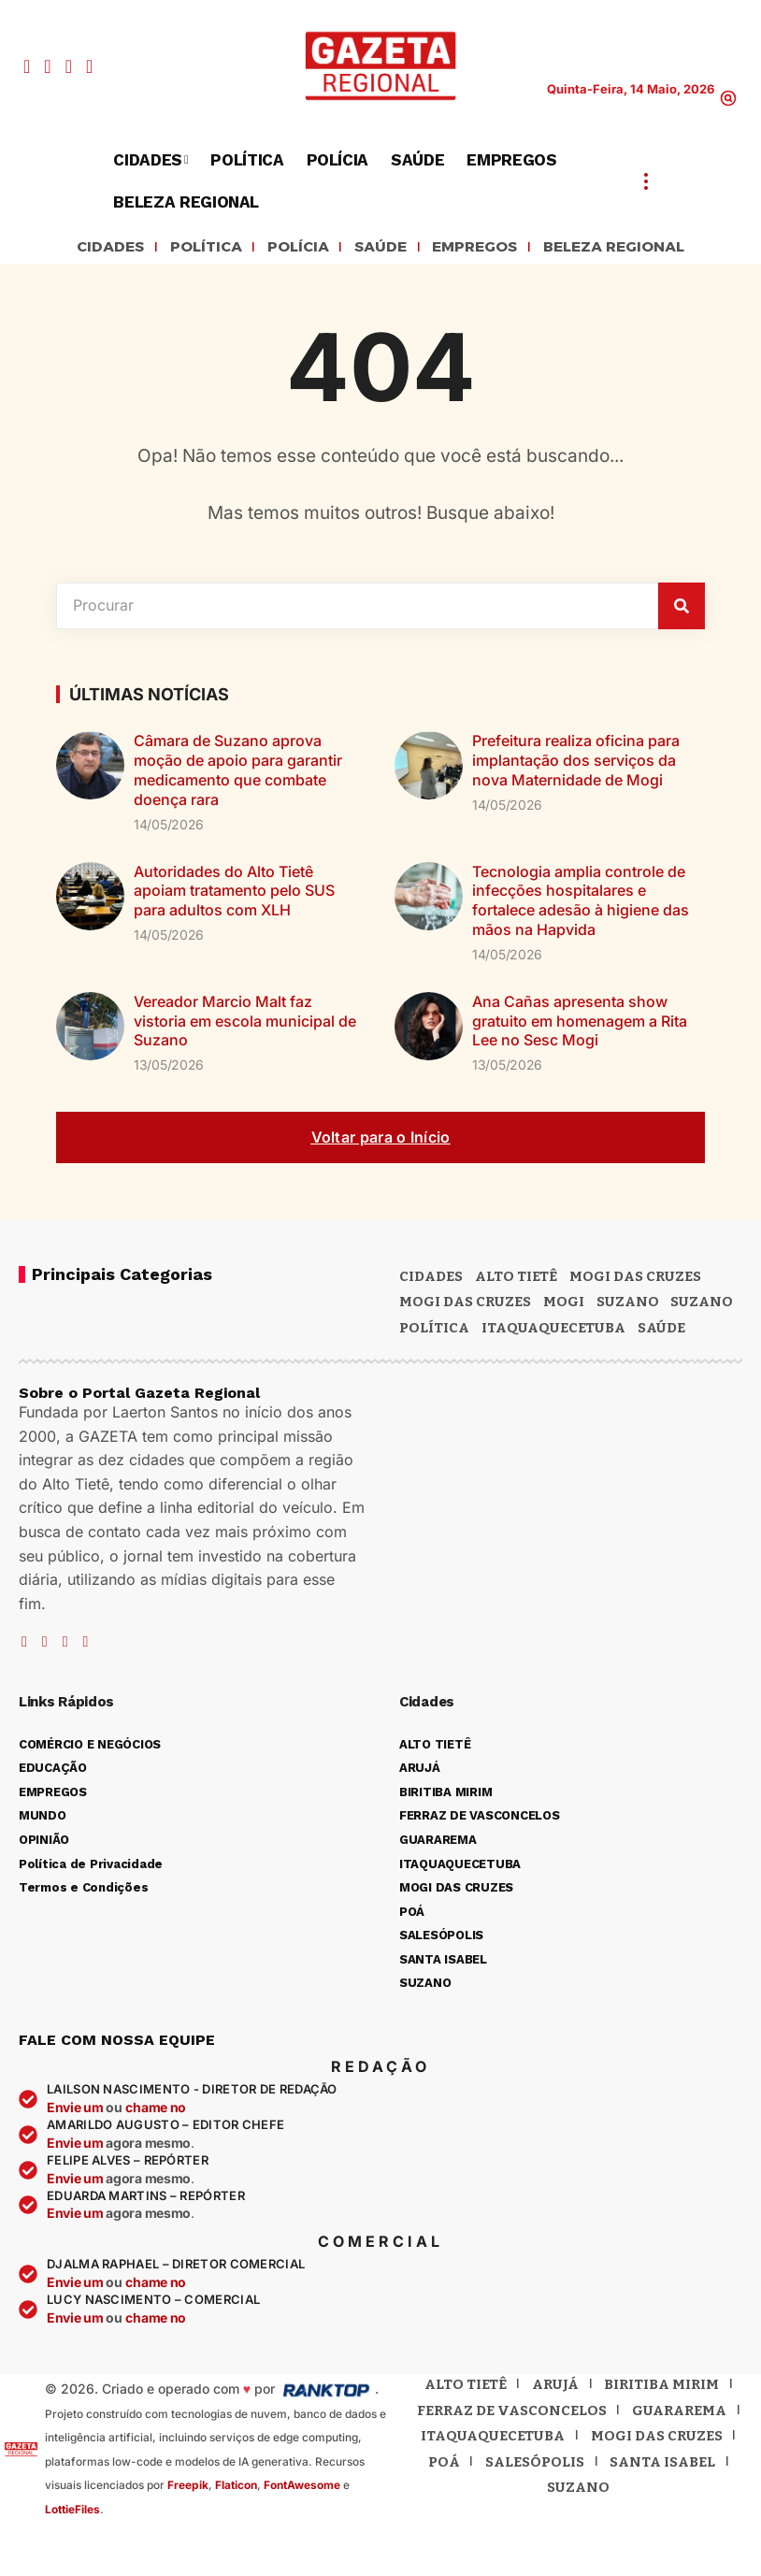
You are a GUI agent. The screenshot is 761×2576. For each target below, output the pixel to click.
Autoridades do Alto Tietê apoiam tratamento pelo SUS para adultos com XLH (234, 894)
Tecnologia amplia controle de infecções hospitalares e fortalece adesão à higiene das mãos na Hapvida (580, 903)
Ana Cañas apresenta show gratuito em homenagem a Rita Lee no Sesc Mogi (579, 1024)
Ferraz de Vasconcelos (512, 2413)
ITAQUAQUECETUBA (553, 1330)
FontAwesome (302, 2488)
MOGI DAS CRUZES (635, 1279)
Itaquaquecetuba (493, 2438)
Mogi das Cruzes (465, 1304)
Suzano (627, 1304)
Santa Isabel (662, 2464)
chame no (155, 2110)
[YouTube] (47, 66)
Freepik (187, 2488)
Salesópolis (534, 2464)
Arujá (555, 2387)
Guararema (679, 2413)
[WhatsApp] (89, 66)
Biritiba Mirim (661, 2387)
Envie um (76, 2110)
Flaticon (236, 2488)
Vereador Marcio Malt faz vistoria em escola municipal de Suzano (245, 1024)
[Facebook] (27, 66)
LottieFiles (72, 2512)
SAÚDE (376, 248)
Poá (444, 2464)
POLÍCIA (286, 248)
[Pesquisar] (681, 608)
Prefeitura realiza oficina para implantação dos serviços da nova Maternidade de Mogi (576, 764)
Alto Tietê (516, 1279)
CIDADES (80, 248)
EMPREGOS (481, 248)
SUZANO (701, 1304)
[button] (728, 98)
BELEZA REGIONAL (638, 248)
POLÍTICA (185, 248)
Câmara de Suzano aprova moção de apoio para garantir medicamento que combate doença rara (238, 773)
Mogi (563, 1304)
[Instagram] (69, 66)
